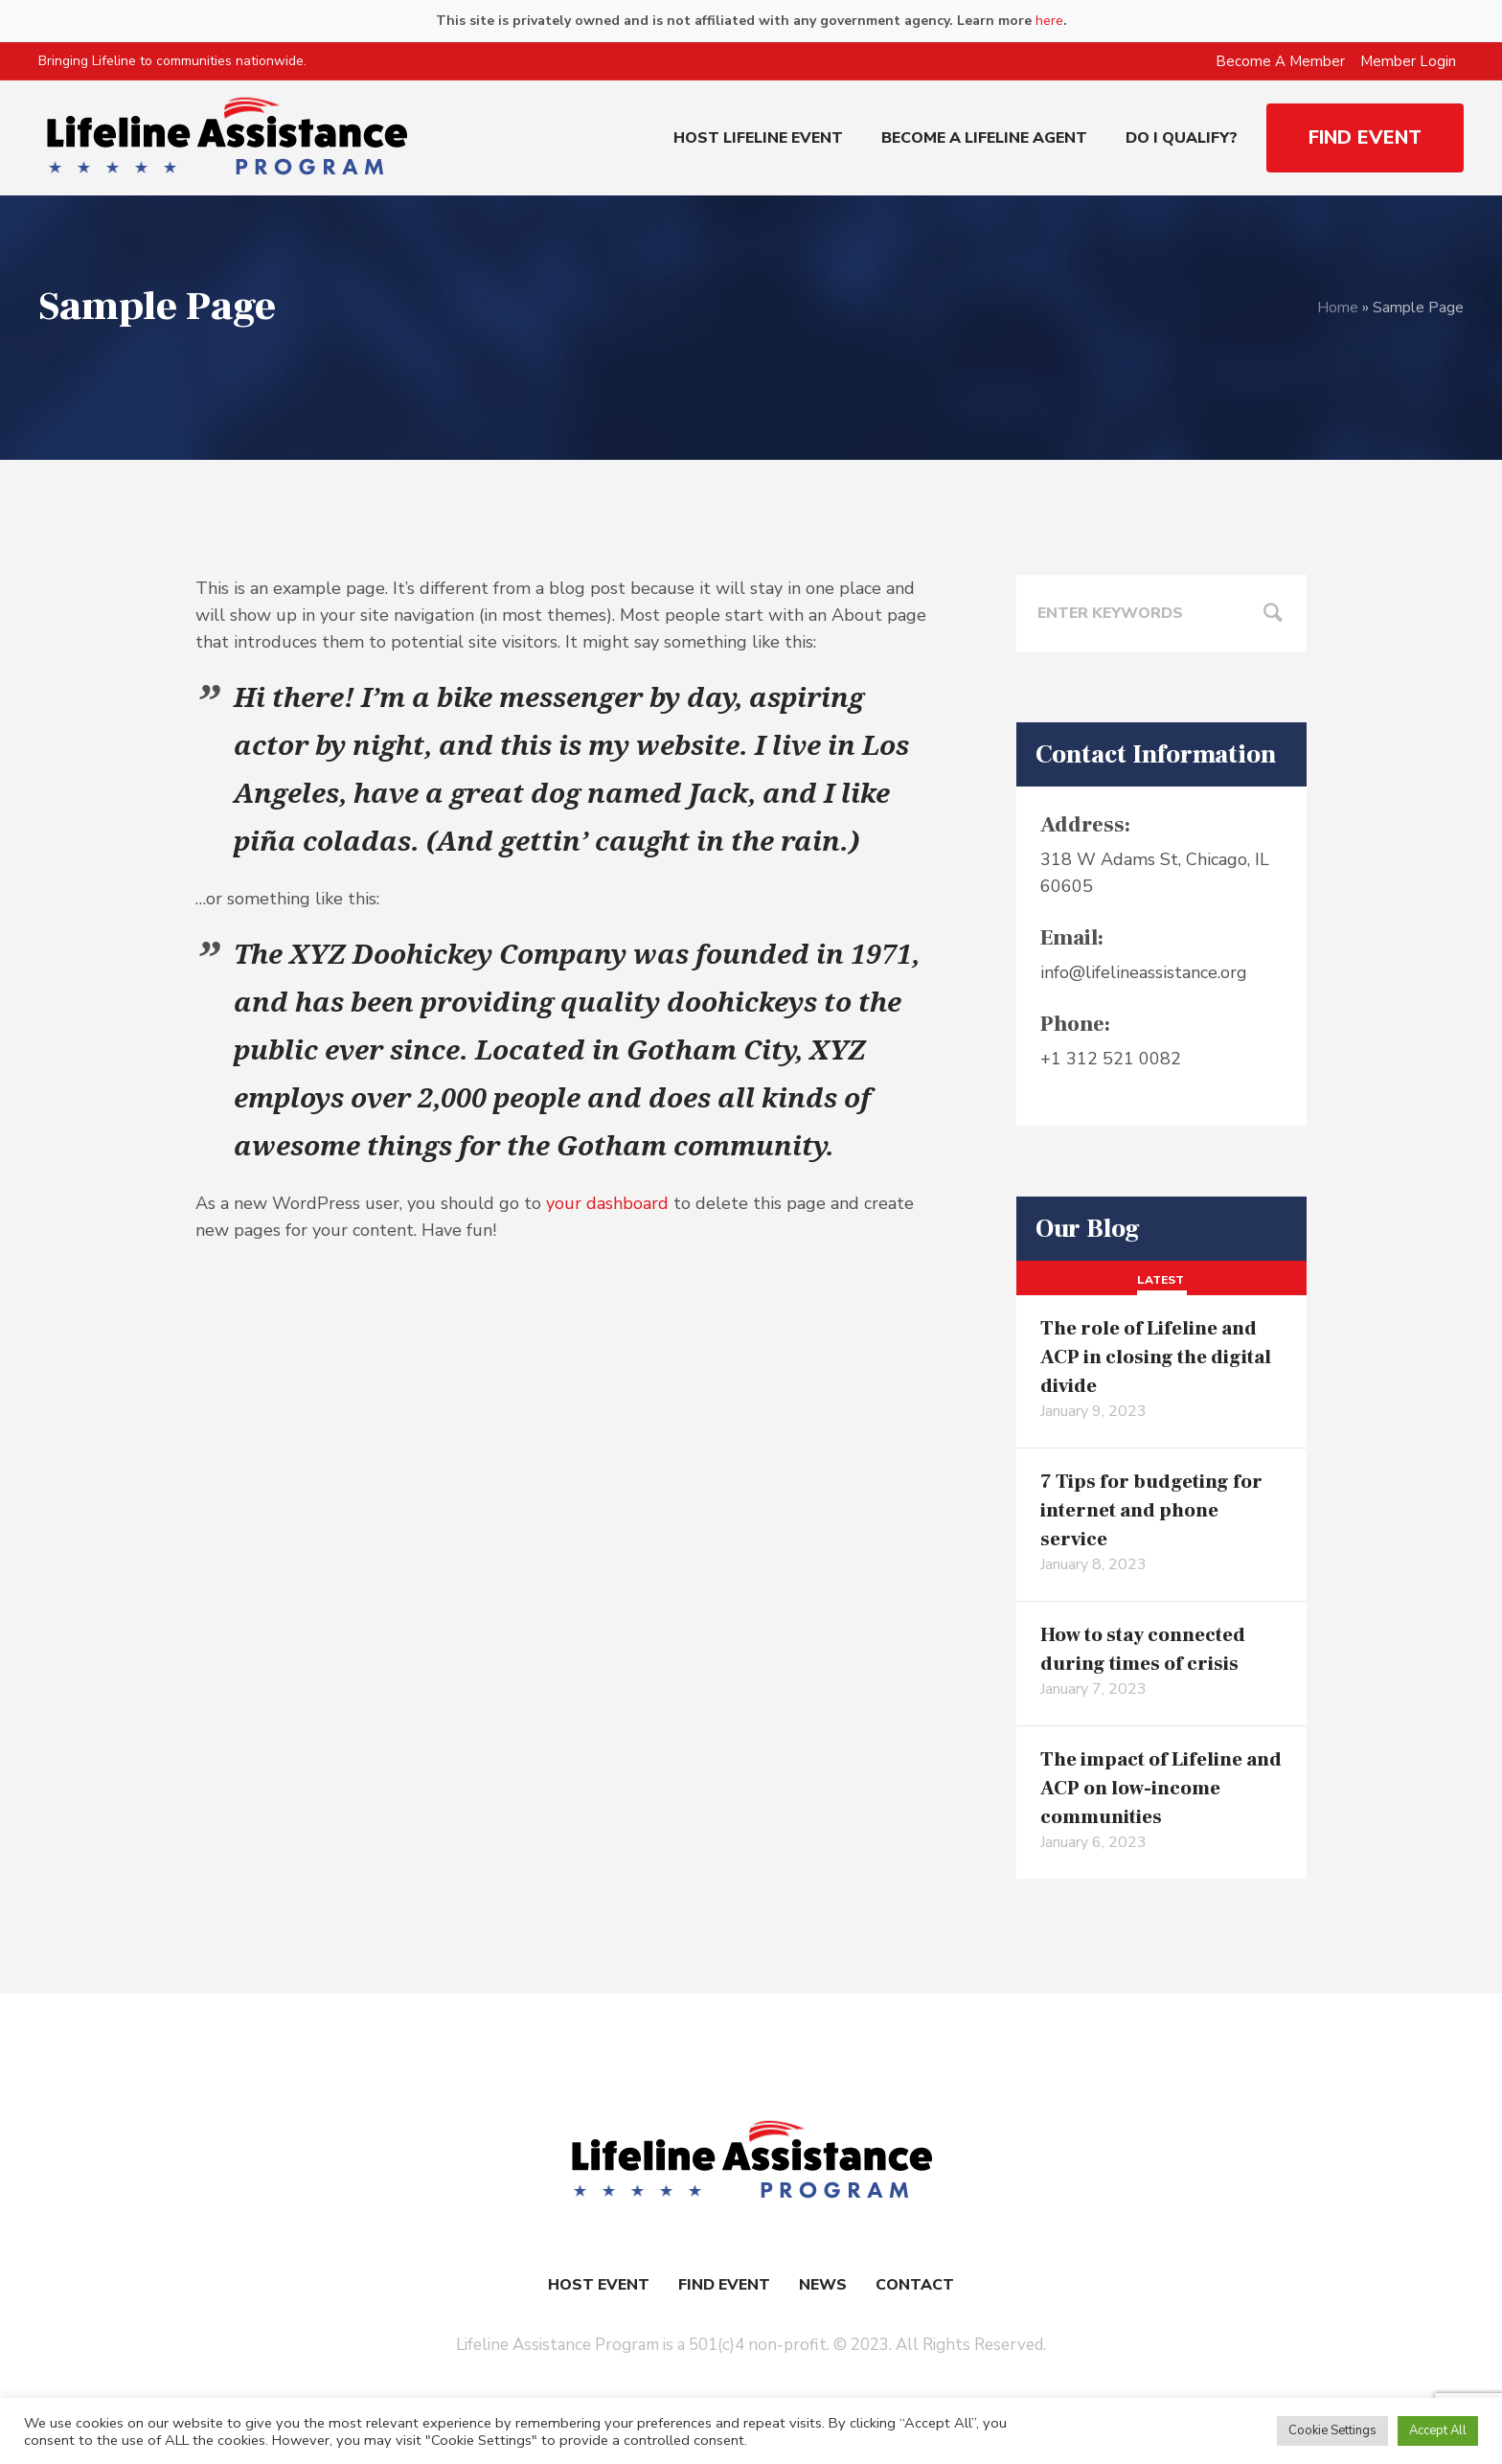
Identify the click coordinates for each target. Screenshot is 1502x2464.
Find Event (724, 2284)
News (823, 2284)
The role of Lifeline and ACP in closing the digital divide (1155, 1357)
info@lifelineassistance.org (1143, 972)
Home (1337, 307)
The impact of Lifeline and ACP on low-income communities (1161, 1788)
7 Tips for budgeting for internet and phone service (1151, 1511)
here (1049, 20)
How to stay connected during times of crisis (1142, 1650)
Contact (915, 2284)
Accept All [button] (1438, 2430)
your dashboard (607, 1203)
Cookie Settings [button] (1332, 2430)
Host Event (598, 2284)
